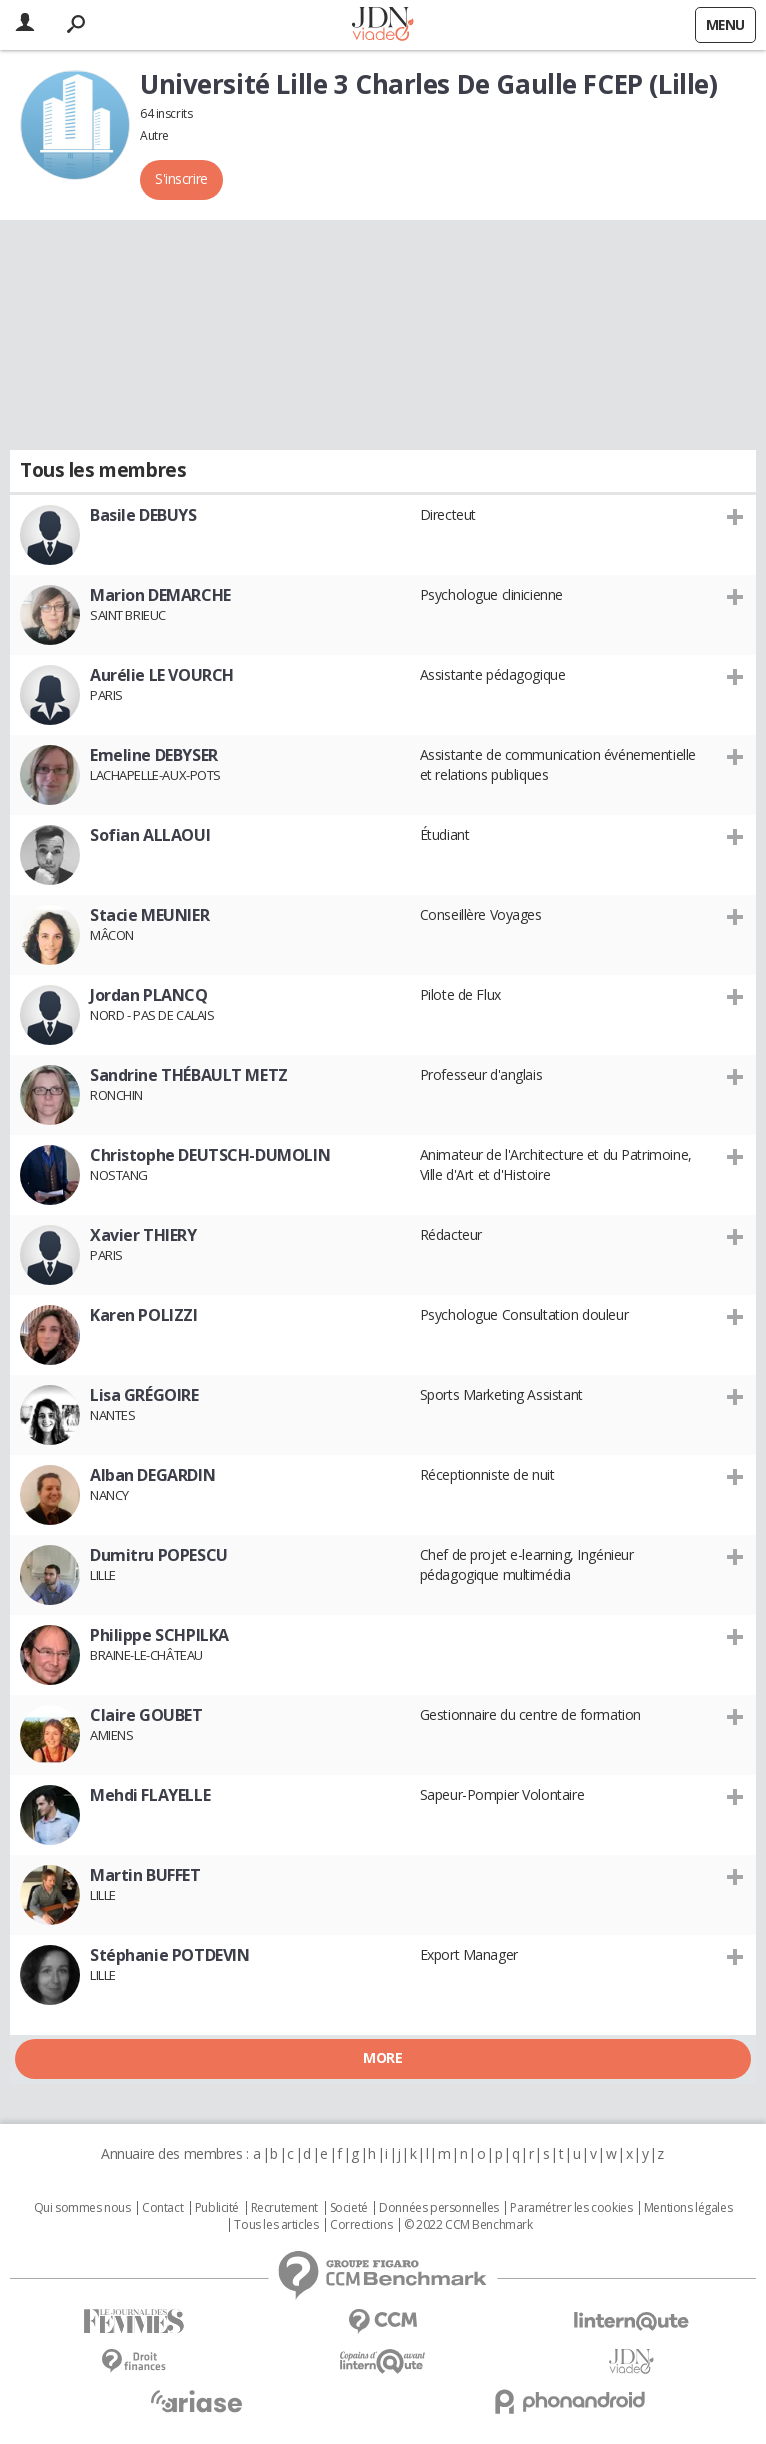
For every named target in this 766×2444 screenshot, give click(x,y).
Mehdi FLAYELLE (150, 1795)
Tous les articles (276, 2225)
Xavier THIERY (143, 1235)
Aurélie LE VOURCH (162, 675)
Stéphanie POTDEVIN (169, 1955)
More (382, 2057)
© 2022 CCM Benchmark (468, 2225)
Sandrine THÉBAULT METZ (189, 1075)
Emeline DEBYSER (154, 755)
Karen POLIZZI (144, 1315)
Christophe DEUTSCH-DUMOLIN (210, 1155)
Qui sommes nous (82, 2208)
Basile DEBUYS (143, 515)
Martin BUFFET (145, 1875)
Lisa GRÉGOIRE (144, 1395)
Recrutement (284, 2208)
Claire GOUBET (146, 1715)
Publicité (217, 2208)
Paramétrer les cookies (571, 2208)
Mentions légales (688, 2208)
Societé (349, 2208)
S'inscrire (181, 178)
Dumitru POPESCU (159, 1555)
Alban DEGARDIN (152, 1475)
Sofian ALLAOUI (150, 835)
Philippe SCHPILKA (159, 1635)
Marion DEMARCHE (160, 595)
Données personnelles (439, 2208)
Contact (162, 2208)
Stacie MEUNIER (149, 915)
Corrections (361, 2225)
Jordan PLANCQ (149, 995)
